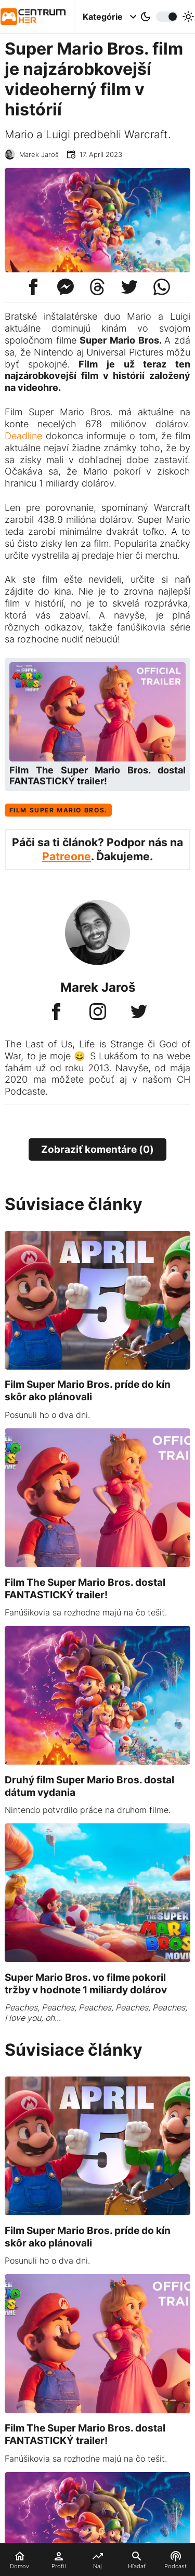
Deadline (23, 435)
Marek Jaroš (39, 155)
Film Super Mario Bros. (58, 810)
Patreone (66, 856)
